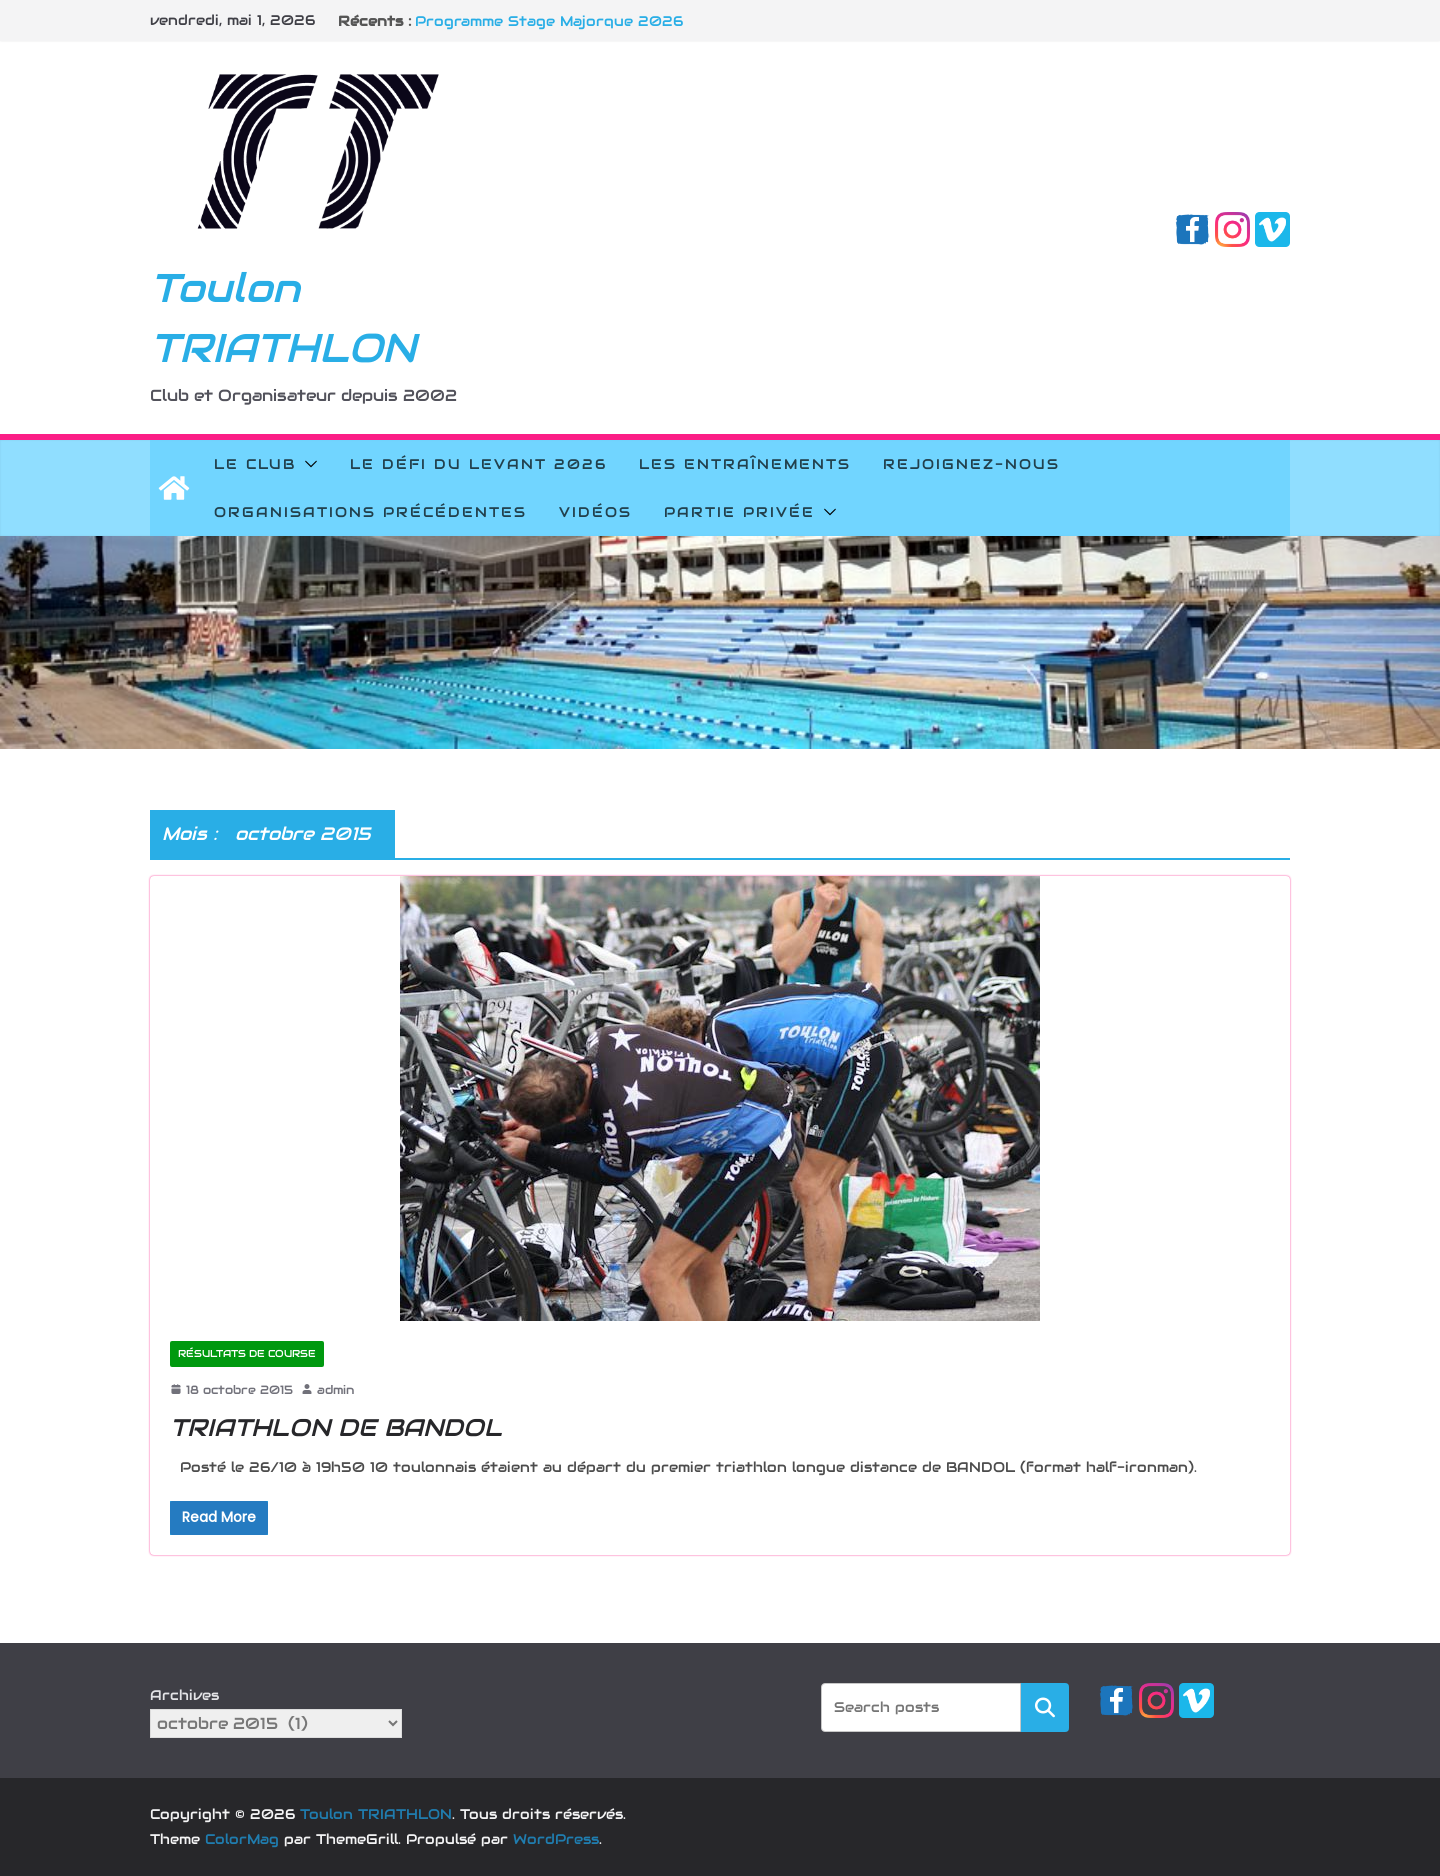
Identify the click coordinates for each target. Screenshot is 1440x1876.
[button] (307, 464)
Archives (184, 1695)
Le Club (255, 464)
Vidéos (595, 512)
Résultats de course (247, 1353)
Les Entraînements (745, 464)
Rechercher (1045, 1706)
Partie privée (739, 512)
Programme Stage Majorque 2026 (549, 21)
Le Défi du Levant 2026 (478, 464)
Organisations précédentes (370, 512)
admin (335, 1389)
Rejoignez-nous (971, 464)
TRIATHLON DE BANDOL (336, 1427)
